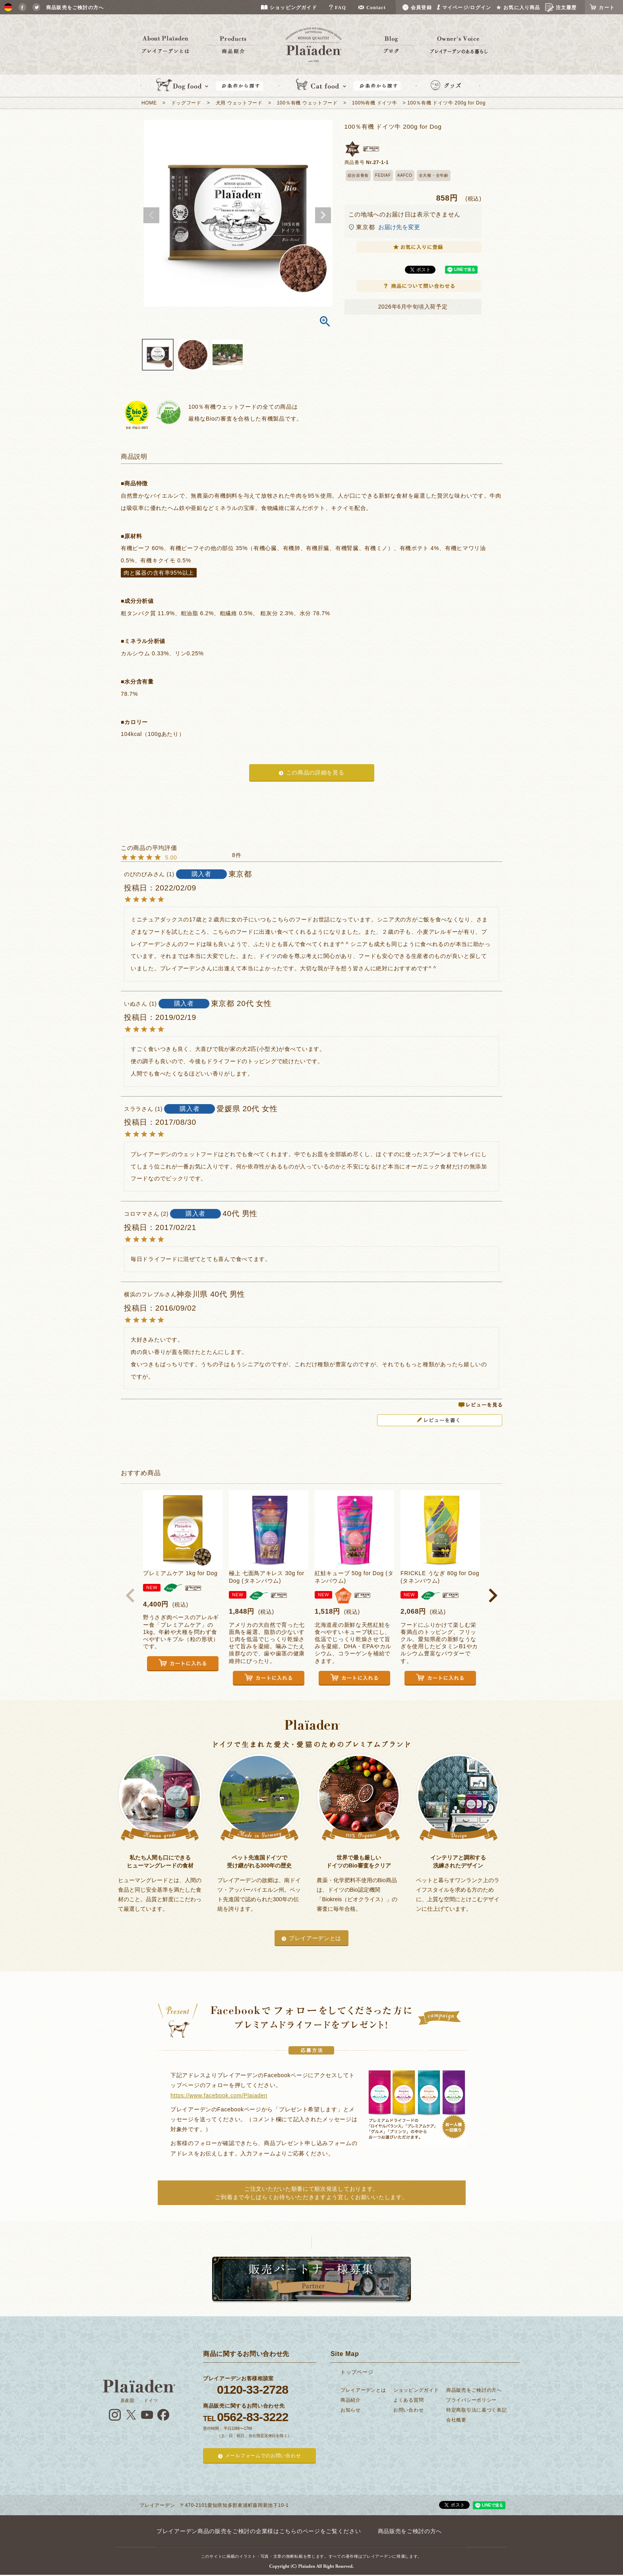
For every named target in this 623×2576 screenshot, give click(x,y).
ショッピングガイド (416, 2390)
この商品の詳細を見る (315, 772)
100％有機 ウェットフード (307, 103)
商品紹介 (351, 2400)
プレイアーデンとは (315, 1938)
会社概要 (456, 2420)
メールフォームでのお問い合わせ (263, 2455)
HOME (149, 103)
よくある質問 (408, 2400)
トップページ (357, 2372)
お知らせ (351, 2410)
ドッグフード (186, 103)
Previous (151, 215)
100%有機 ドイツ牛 (374, 103)
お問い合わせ (408, 2410)
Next (323, 215)
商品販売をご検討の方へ (474, 2390)
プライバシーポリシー (471, 2400)
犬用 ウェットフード (239, 103)
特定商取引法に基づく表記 (476, 2410)
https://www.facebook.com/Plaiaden (218, 2095)
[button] (130, 1595)
